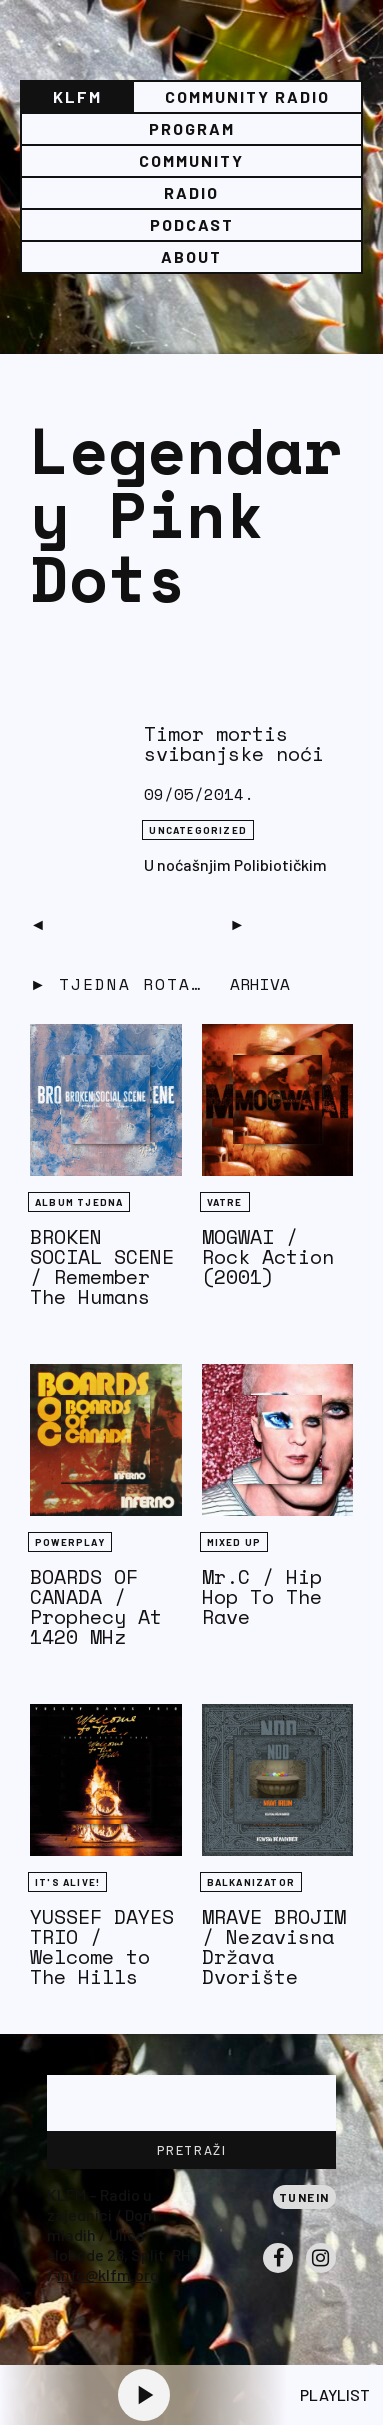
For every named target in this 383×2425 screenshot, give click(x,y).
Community (191, 160)
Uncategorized (198, 830)
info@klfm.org (108, 2274)
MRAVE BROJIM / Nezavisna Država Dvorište (274, 1946)
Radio (191, 192)
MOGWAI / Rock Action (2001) (268, 1256)
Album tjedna (79, 1202)
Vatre (225, 1202)
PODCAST (192, 224)
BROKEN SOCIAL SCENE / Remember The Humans (102, 1266)
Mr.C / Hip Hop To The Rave (262, 1596)
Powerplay (70, 1542)
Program (192, 128)
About (191, 256)
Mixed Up (234, 1542)
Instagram (321, 2272)
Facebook (278, 2272)
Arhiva (260, 984)
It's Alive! (67, 1882)
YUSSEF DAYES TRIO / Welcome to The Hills (102, 1946)
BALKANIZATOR (251, 1882)
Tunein (304, 2197)
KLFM (77, 96)
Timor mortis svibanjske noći (234, 743)
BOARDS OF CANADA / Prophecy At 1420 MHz (96, 1606)
